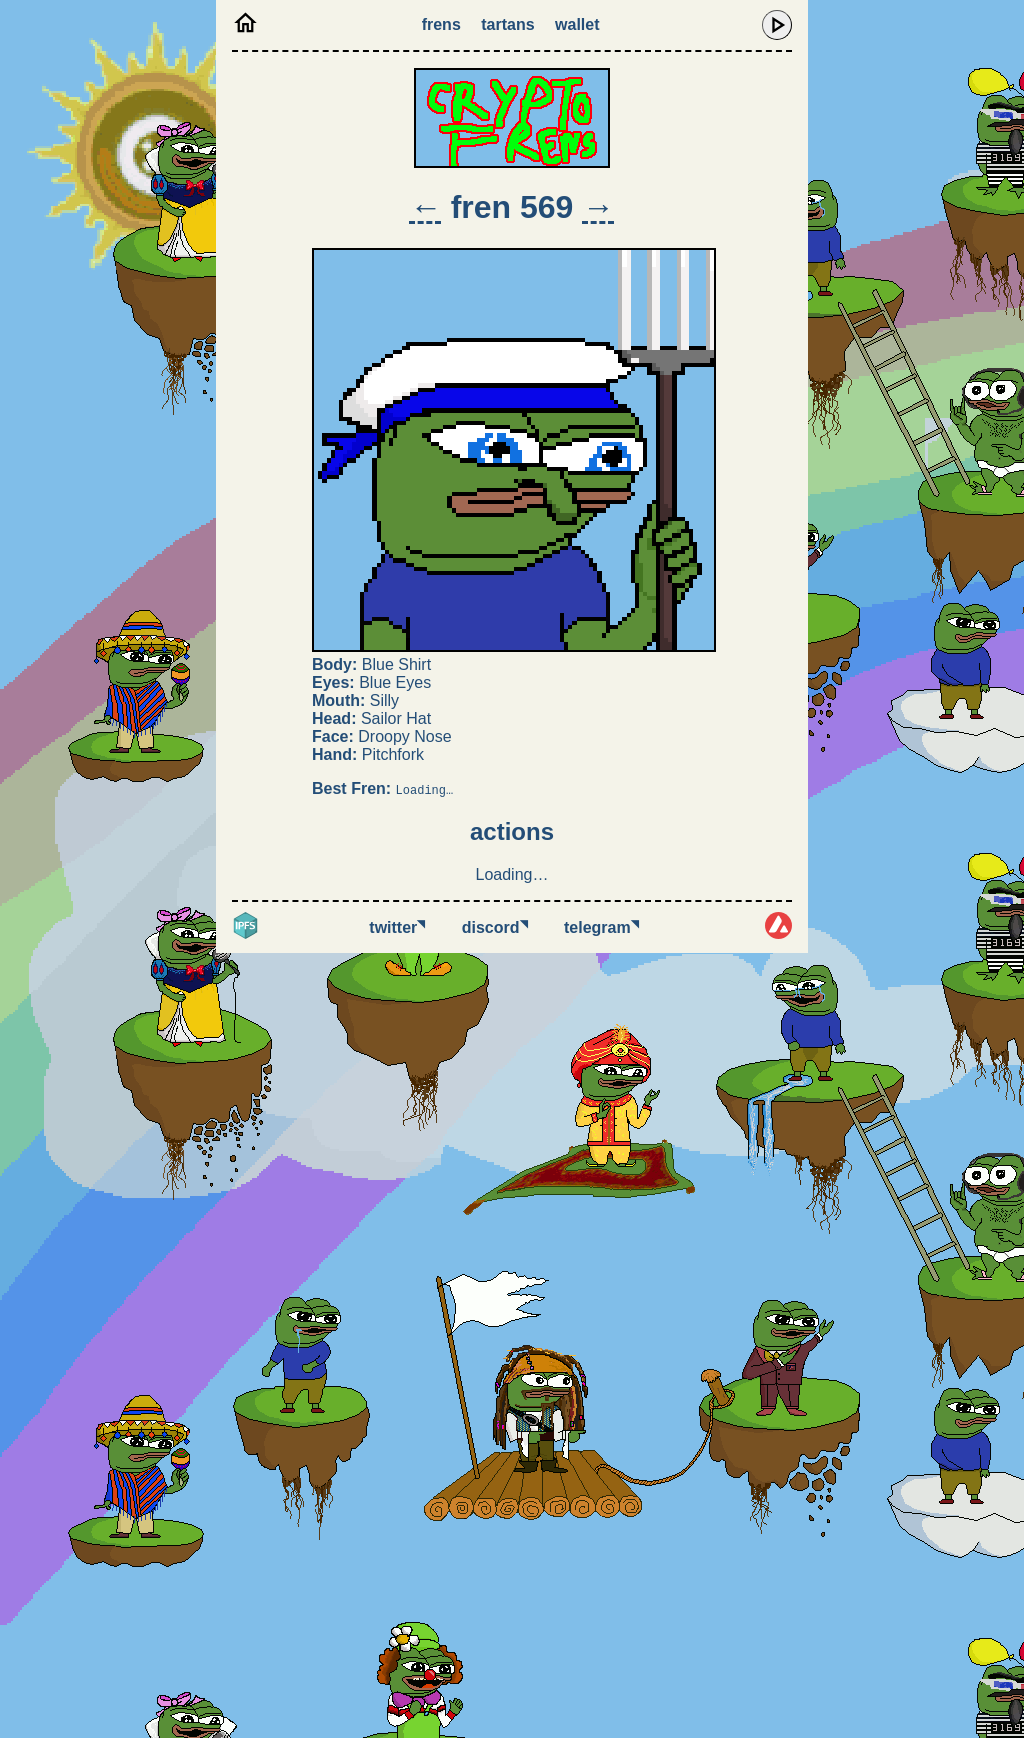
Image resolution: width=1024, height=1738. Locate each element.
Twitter (397, 927)
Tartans (507, 24)
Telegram (601, 927)
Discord (495, 927)
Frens (441, 24)
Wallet (577, 24)
